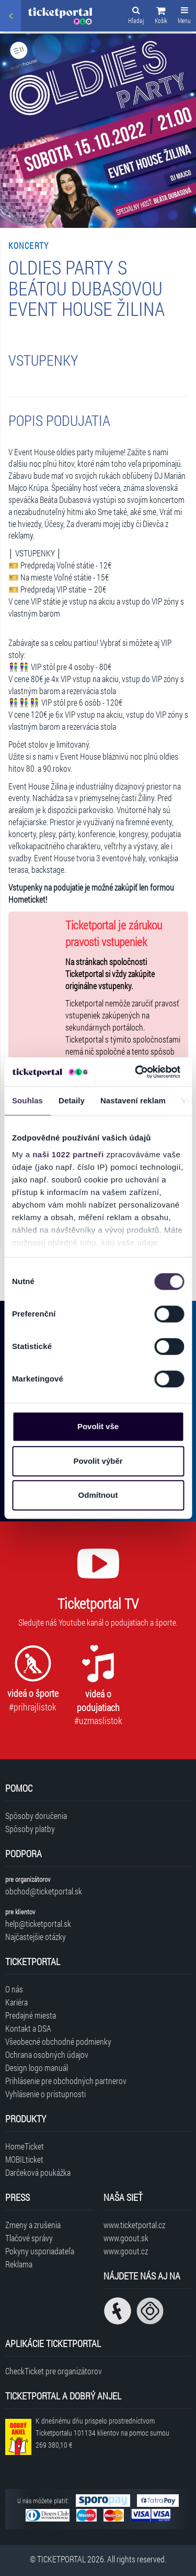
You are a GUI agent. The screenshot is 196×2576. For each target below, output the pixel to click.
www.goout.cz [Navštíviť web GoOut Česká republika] (125, 2250)
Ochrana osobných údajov (46, 2054)
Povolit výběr (97, 1460)
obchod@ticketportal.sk (43, 1891)
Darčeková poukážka (38, 2172)
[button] (160, 17)
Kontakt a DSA (28, 2028)
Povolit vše (98, 1426)
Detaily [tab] (72, 1100)
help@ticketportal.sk (38, 1923)
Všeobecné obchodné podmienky (58, 2041)
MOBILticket (24, 2159)
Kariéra (16, 2002)
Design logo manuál (36, 2067)
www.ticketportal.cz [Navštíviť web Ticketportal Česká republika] (134, 2224)
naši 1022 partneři (68, 1154)
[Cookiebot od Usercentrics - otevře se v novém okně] (136, 1072)
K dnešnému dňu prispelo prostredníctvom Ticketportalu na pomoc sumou (102, 2433)
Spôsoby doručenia (36, 1815)
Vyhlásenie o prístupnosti (45, 2093)
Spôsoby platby (30, 1828)
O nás (14, 1988)
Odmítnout (98, 1494)
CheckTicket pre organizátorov (53, 2370)
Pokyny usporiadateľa (39, 2250)
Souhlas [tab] (27, 1100)
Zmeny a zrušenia (33, 2224)
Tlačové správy (29, 2237)
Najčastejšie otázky (35, 1936)
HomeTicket (24, 2146)
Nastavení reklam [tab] (133, 1100)
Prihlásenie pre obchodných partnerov (65, 2080)
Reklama (18, 2264)
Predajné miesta (30, 2015)
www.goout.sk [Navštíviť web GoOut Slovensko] (125, 2237)
